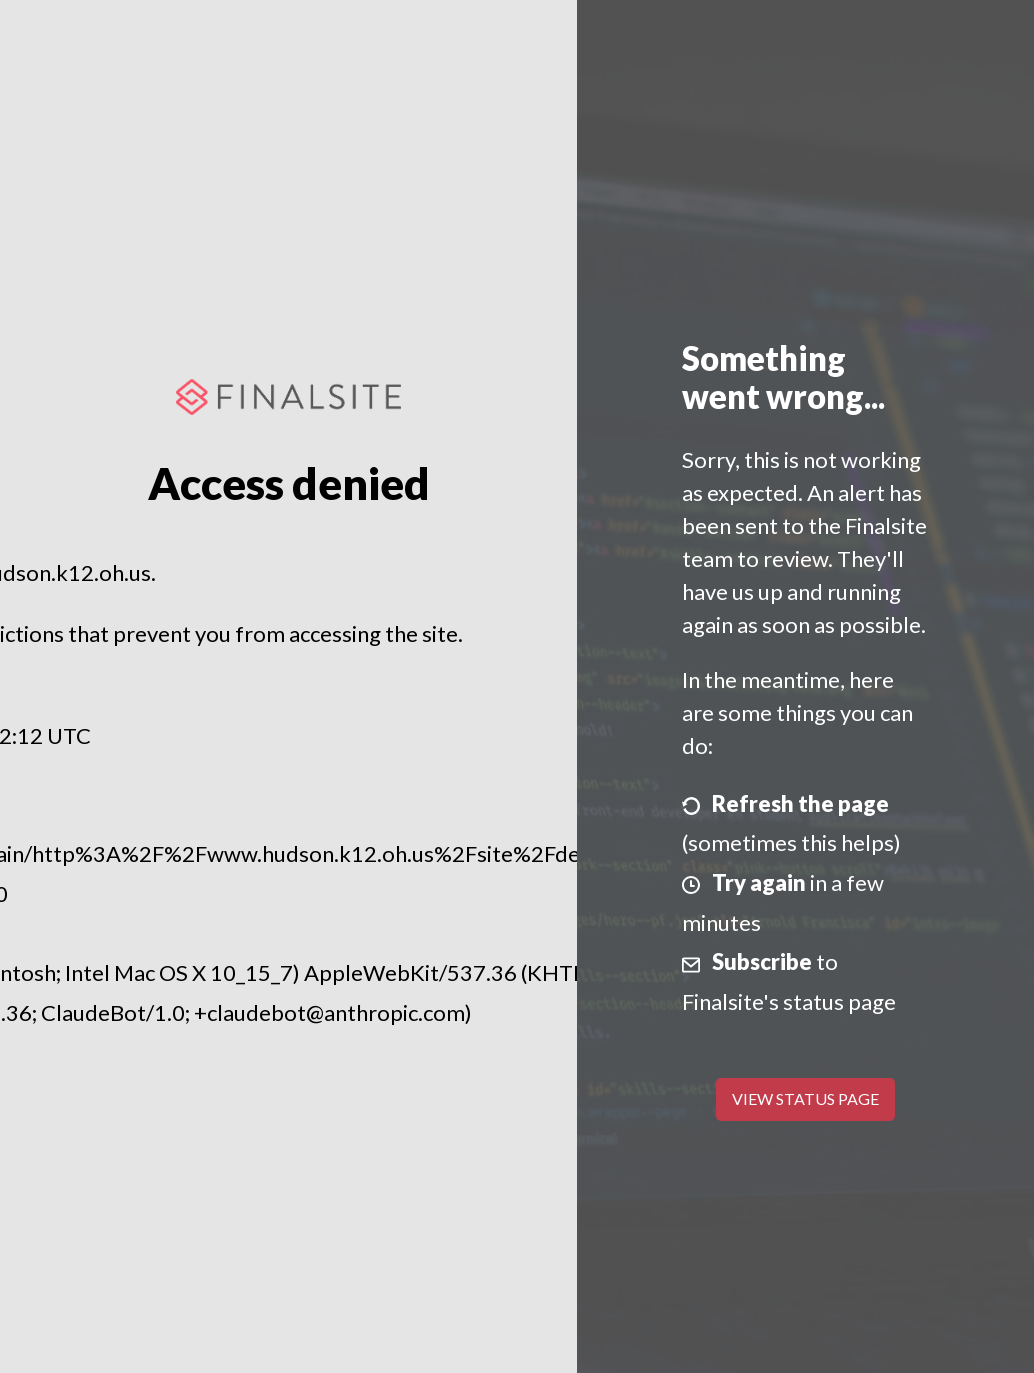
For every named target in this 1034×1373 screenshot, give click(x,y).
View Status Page (805, 1098)
